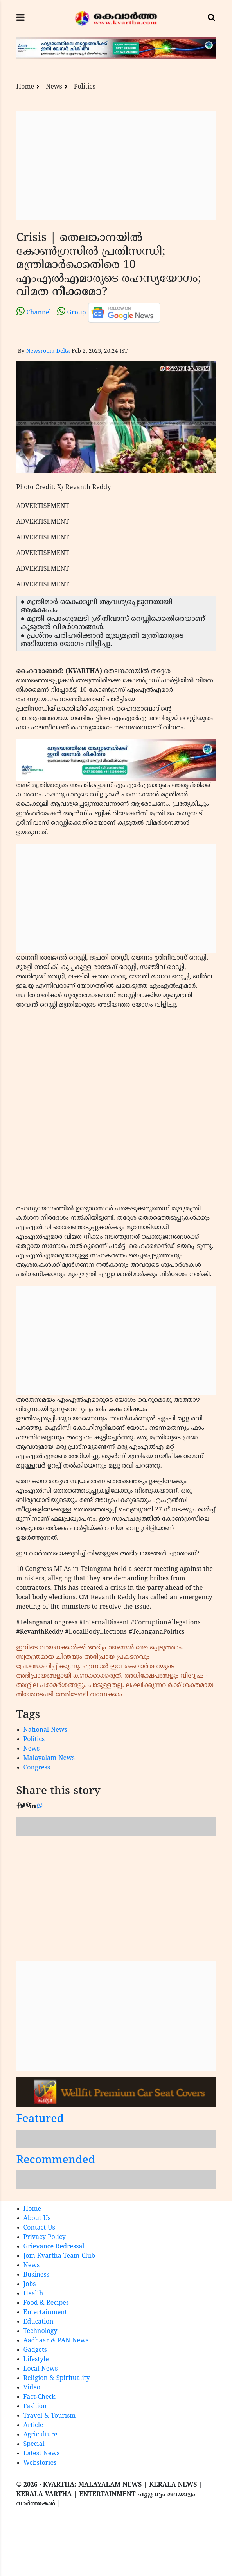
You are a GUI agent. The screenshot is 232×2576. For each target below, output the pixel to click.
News (54, 87)
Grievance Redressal (54, 2247)
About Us (37, 2218)
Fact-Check (39, 2397)
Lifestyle (36, 2360)
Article (33, 2425)
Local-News (40, 2369)
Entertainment (45, 2313)
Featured (40, 2119)
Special (34, 2444)
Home (25, 87)
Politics (84, 87)
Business (36, 2275)
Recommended (55, 2161)
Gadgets (35, 2350)
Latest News (41, 2454)
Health (33, 2294)
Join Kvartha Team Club (59, 2256)
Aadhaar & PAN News (56, 2341)
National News (45, 1730)
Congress (36, 1768)
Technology (40, 2331)
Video (32, 2388)
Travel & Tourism (49, 2416)
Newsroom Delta (48, 351)
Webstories (40, 2463)
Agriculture (40, 2435)
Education (38, 2322)
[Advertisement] (116, 165)
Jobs (29, 2284)
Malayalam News (49, 1758)
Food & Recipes (46, 2303)
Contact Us (39, 2228)
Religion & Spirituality (56, 2378)
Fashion (35, 2407)
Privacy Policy (44, 2237)
